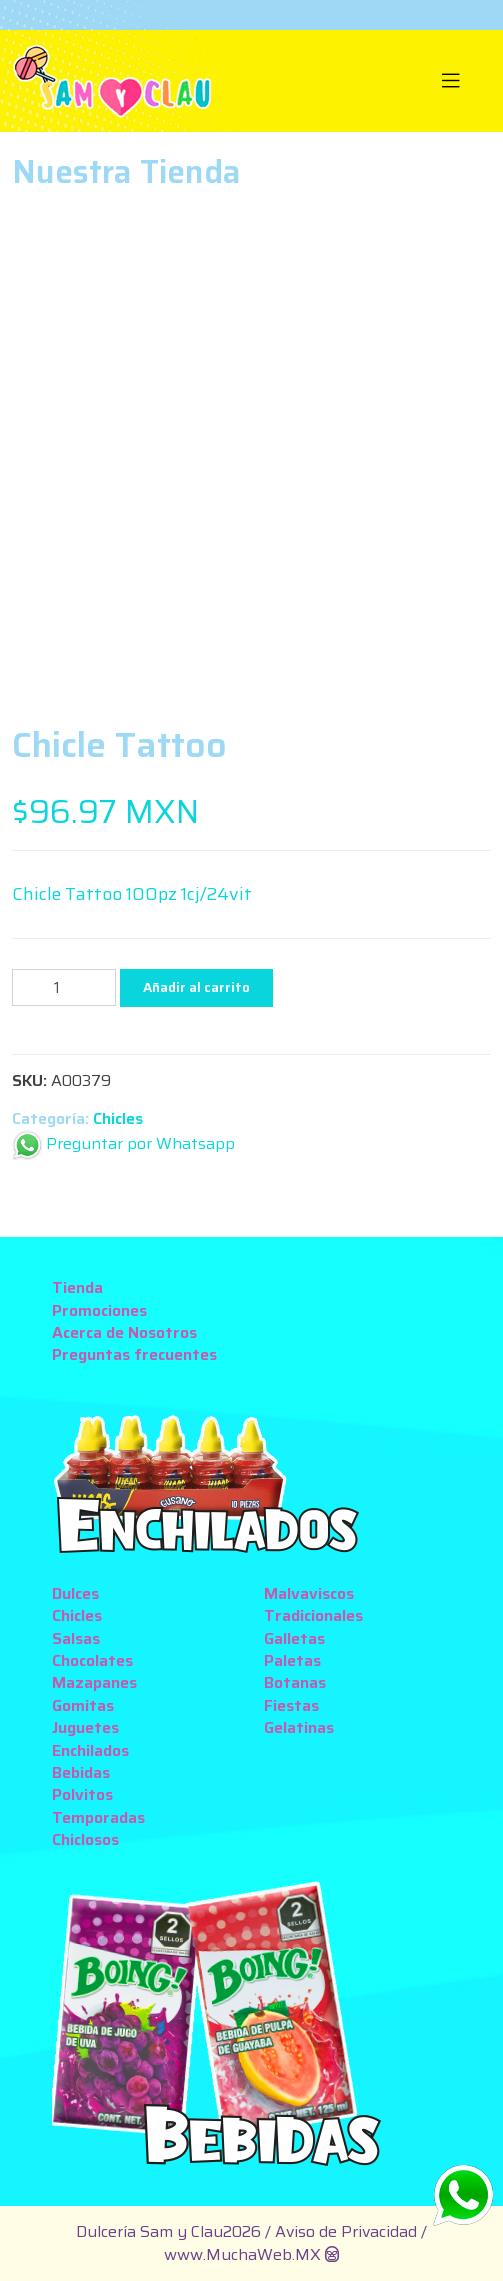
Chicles (118, 1118)
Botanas (295, 1682)
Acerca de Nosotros (124, 1332)
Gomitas (83, 1705)
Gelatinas (299, 1727)
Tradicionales (313, 1615)
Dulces (75, 1593)
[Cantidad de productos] (64, 987)
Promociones (99, 1310)
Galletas (294, 1638)
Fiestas (291, 1705)
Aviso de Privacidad (348, 2231)
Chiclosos (85, 1839)
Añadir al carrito (196, 987)
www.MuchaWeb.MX (242, 2254)
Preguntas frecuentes (134, 1354)
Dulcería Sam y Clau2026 (168, 2231)
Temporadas (98, 1817)
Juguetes (85, 1727)
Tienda (77, 1287)
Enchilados (90, 1750)
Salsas (76, 1638)
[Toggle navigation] (451, 81)
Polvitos (82, 1794)
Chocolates (92, 1660)
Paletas (292, 1660)
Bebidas (81, 1772)
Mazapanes (94, 1682)
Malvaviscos (309, 1593)
